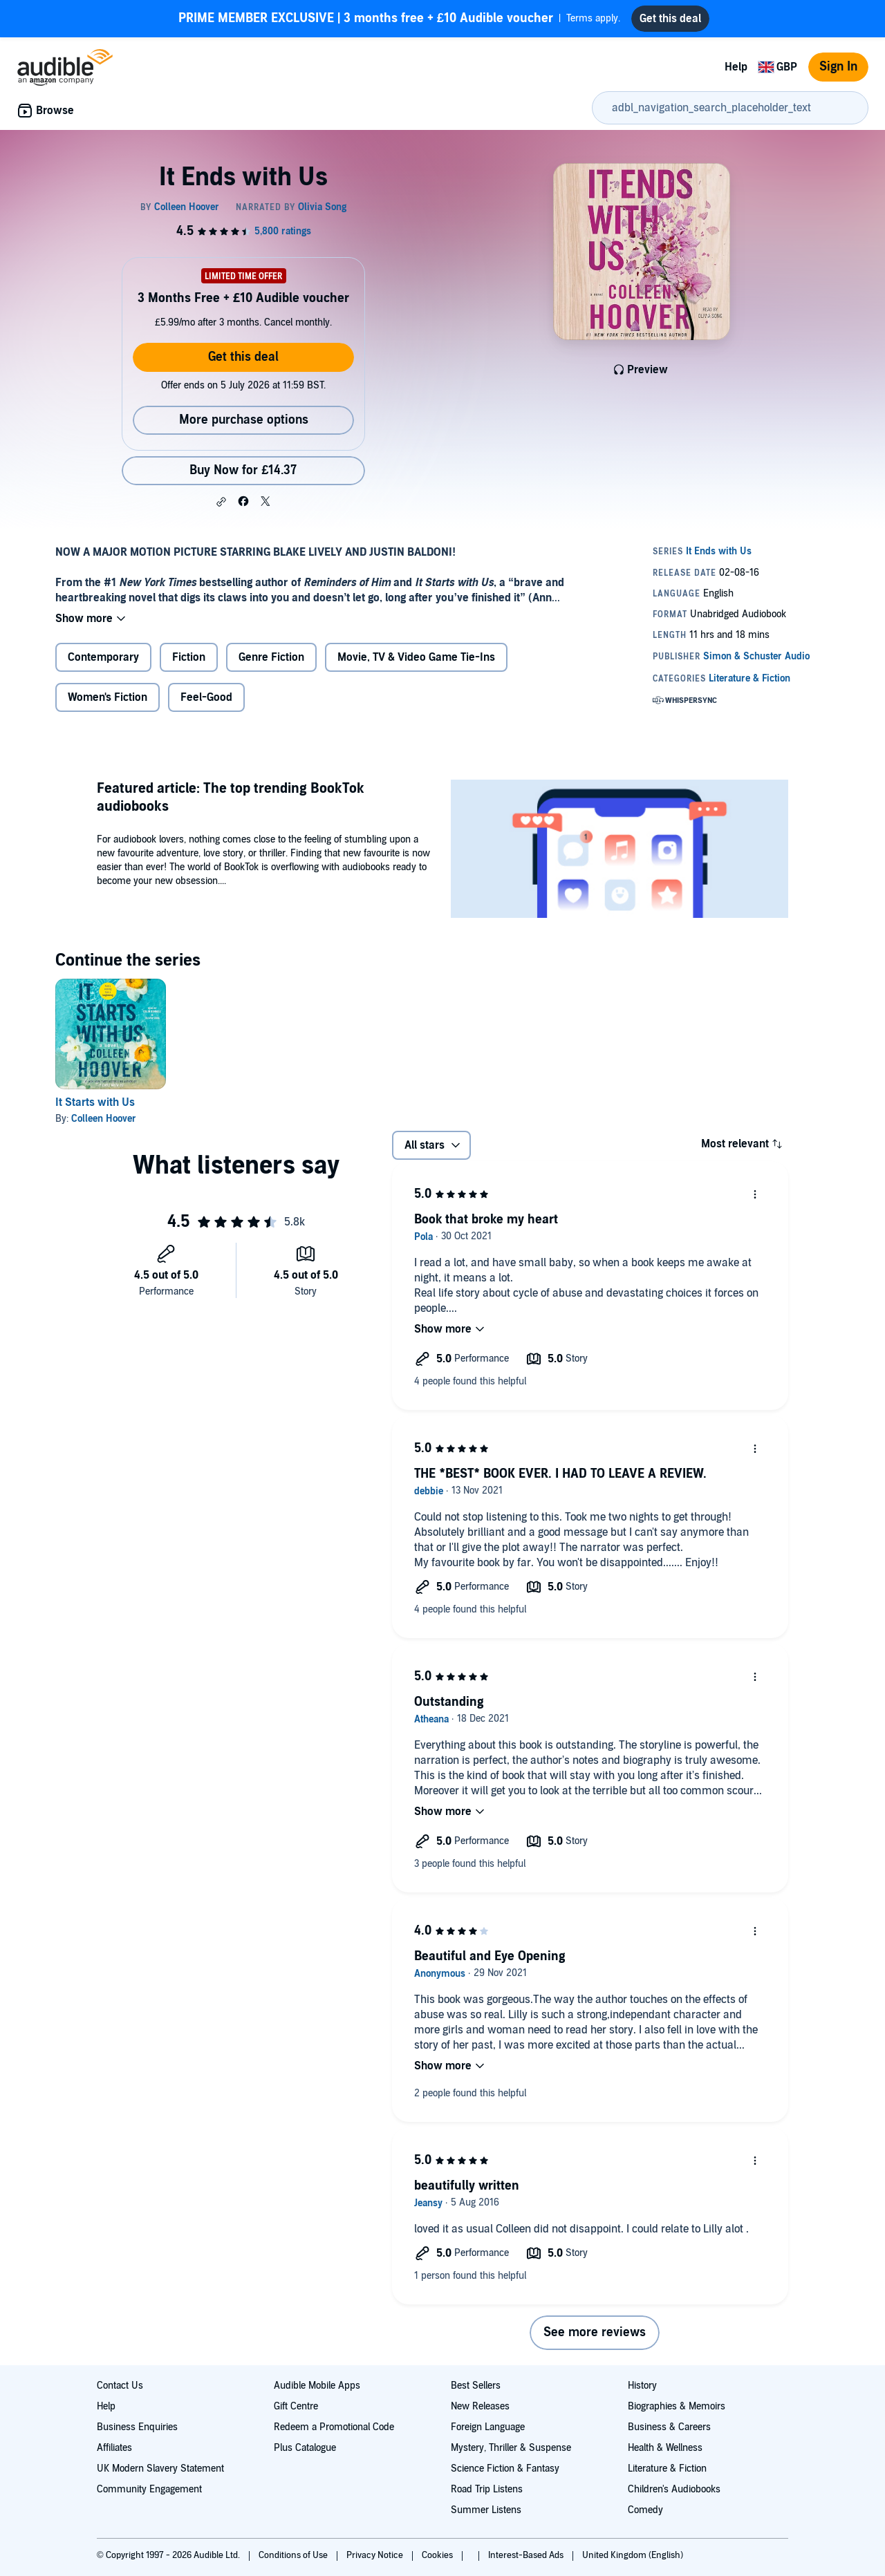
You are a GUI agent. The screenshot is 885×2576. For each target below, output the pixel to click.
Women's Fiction (107, 697)
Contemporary (103, 657)
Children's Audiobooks (674, 2489)
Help (736, 67)
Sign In (838, 66)
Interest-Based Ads (527, 2555)
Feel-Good (206, 697)
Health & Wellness (665, 2448)
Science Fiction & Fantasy (505, 2468)
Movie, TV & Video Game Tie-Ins (416, 657)
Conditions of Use (294, 2555)
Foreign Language (488, 2427)
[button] (221, 501)
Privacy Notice (375, 2555)
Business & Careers (669, 2427)
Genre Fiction (271, 657)
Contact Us (120, 2385)
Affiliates (114, 2448)
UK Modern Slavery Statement (160, 2468)
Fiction (188, 657)
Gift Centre (296, 2406)
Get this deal (243, 357)
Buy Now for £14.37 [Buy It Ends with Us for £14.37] (243, 470)
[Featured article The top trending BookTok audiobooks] (619, 851)
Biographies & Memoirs (676, 2406)
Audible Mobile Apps (317, 2385)
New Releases (480, 2406)
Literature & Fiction (667, 2468)
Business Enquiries (137, 2427)
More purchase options (243, 420)
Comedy (645, 2510)
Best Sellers (476, 2385)
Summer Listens (486, 2510)
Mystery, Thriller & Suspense (511, 2448)
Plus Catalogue (305, 2448)
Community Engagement (149, 2489)
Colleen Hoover (103, 1119)
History (642, 2385)
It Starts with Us (95, 1102)
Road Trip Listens (487, 2489)
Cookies (438, 2555)
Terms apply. (399, 19)
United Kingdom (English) (632, 2555)
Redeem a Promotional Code (334, 2427)
